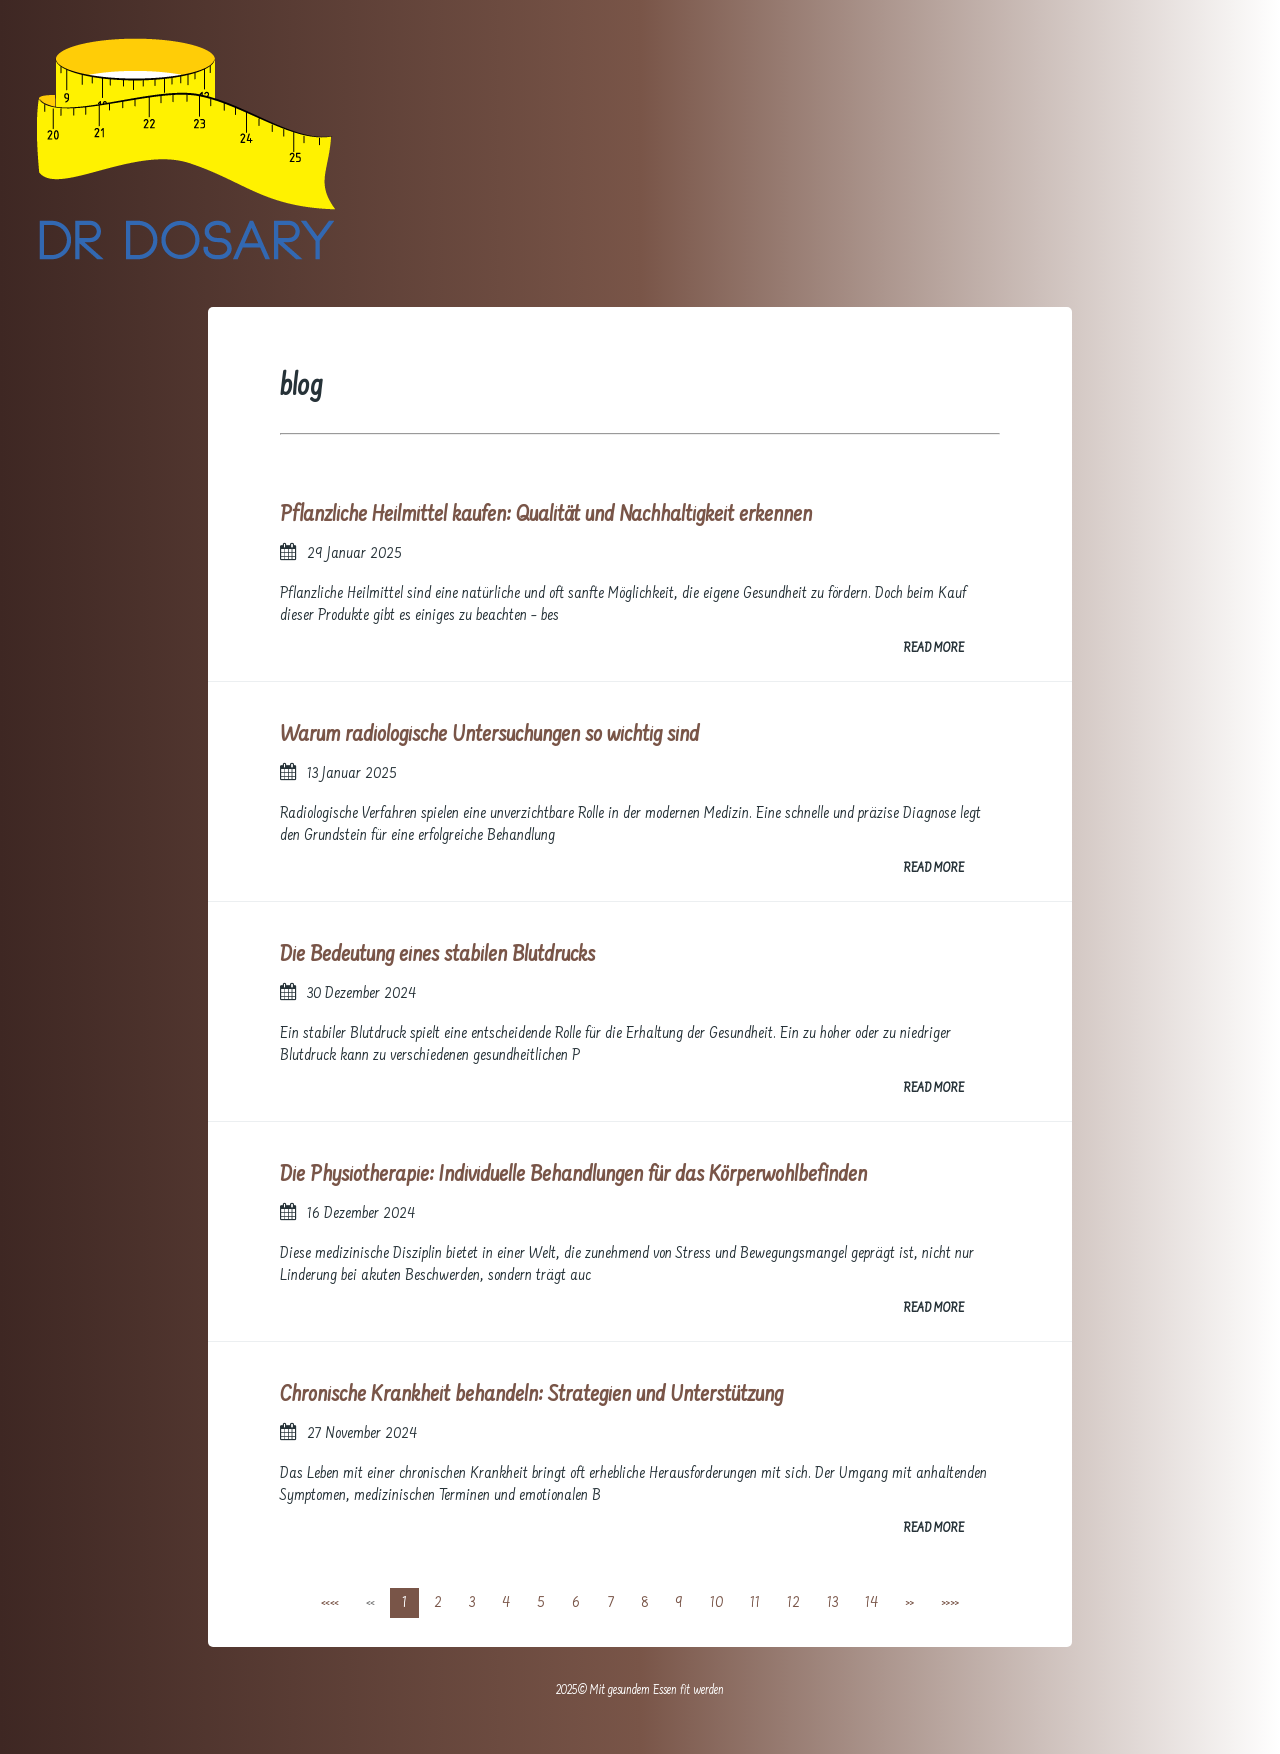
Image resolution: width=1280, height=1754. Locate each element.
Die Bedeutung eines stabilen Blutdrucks (437, 955)
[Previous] (370, 1603)
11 (755, 1603)
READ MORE (933, 649)
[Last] (950, 1603)
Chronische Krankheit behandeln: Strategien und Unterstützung (531, 1395)
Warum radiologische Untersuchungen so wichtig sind (489, 735)
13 (832, 1603)
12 (793, 1603)
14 (871, 1603)
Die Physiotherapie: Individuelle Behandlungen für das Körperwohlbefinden (573, 1175)
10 (716, 1603)
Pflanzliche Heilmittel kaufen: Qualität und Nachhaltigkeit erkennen (546, 515)
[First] (330, 1603)
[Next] (909, 1603)
